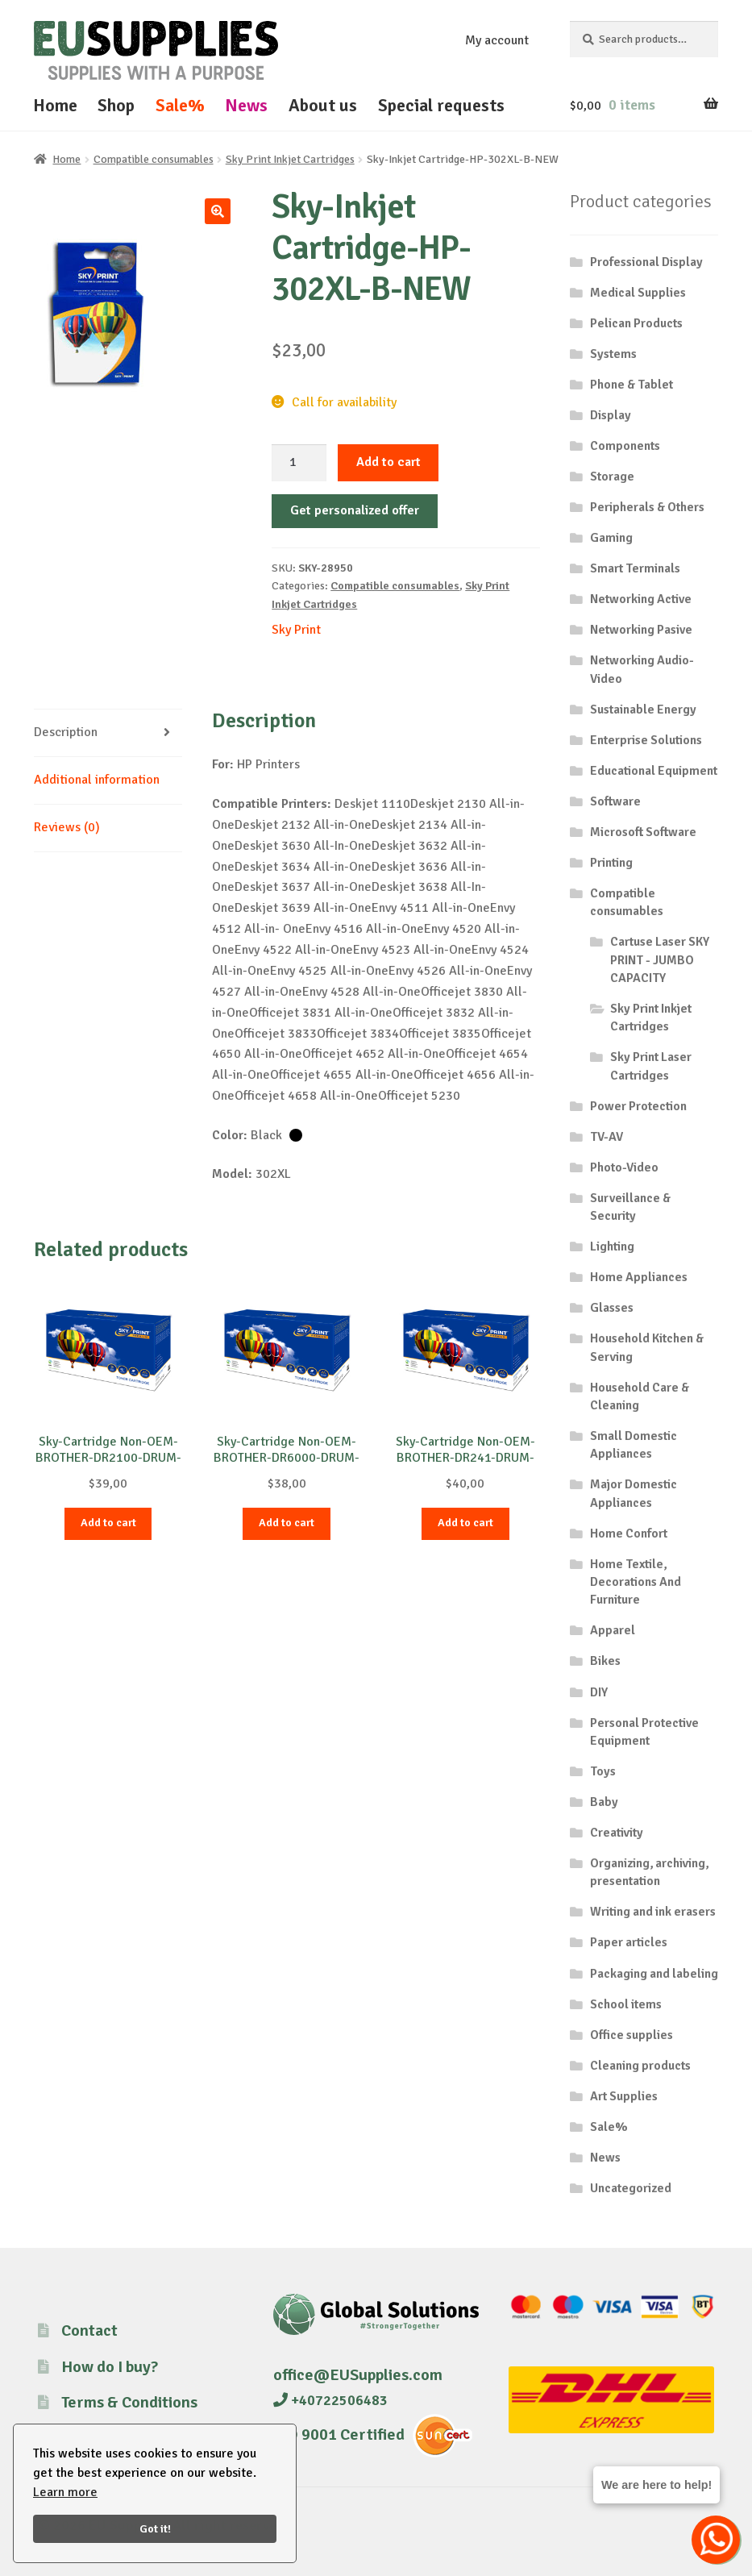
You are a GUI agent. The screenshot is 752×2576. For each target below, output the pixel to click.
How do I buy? (109, 2367)
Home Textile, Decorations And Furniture (635, 1582)
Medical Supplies (638, 293)
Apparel (612, 1630)
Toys (603, 1771)
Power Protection (638, 1106)
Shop (116, 105)
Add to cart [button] (108, 1522)
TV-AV (606, 1137)
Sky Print (296, 630)
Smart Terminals (635, 568)
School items (626, 2004)
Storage (612, 476)
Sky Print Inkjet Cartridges (290, 159)
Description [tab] (66, 732)
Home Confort (628, 1533)
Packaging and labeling (654, 1974)
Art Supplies (624, 2096)
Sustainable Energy (643, 709)
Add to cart (388, 462)
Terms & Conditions (129, 2402)
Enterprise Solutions (646, 740)
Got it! (155, 2528)
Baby (604, 1802)
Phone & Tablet (631, 385)
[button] (218, 211)
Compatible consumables (153, 159)
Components (625, 446)
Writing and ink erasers (653, 1912)
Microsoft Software (643, 832)
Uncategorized (630, 2188)
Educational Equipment (653, 771)
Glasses (612, 1308)
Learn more (65, 2492)
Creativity (616, 1833)
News (246, 105)
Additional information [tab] (97, 780)
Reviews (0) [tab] (67, 827)
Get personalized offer (354, 510)
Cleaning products (640, 2066)
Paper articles (628, 1942)
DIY (599, 1692)
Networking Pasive (641, 630)
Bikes (605, 1661)
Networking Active (641, 599)
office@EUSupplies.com (357, 2375)
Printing (611, 863)
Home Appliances (639, 1277)
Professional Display (646, 262)
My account (497, 40)
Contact (89, 2330)
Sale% (180, 105)
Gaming (611, 538)
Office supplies (631, 2035)
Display (610, 415)
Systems (613, 354)
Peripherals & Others (647, 507)
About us (323, 105)
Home (55, 105)
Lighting (612, 1246)
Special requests (441, 105)
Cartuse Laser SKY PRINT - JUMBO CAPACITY (659, 960)
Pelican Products (636, 323)
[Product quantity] (299, 462)
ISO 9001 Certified (339, 2434)
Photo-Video (624, 1167)
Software (615, 801)
